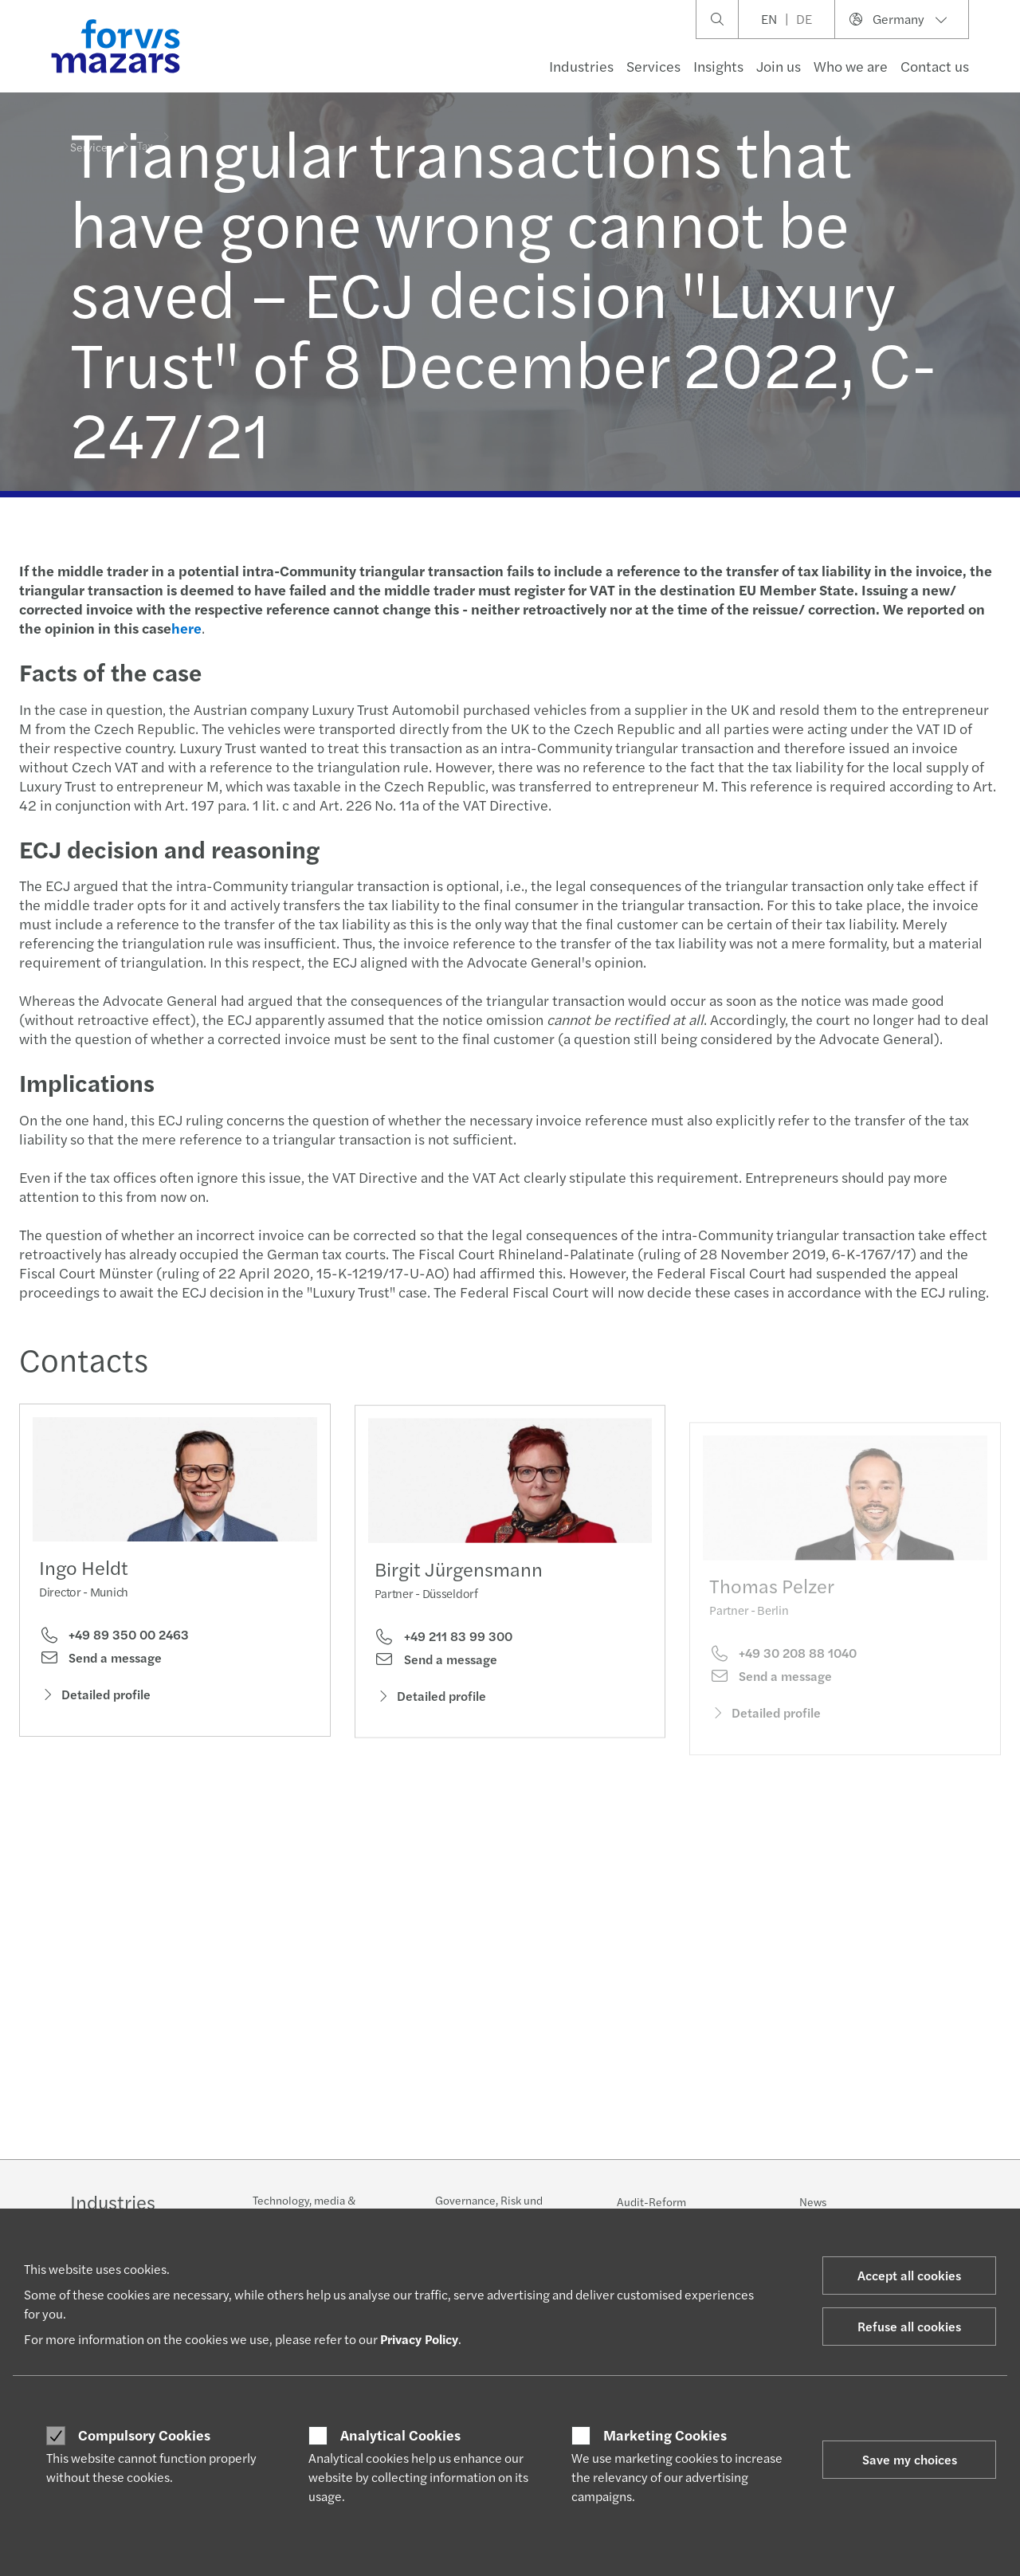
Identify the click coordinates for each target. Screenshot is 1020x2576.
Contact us (934, 66)
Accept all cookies (909, 2275)
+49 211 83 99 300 (443, 1665)
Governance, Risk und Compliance (489, 2208)
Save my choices (909, 2459)
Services (653, 66)
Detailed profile (95, 1699)
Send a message (100, 1663)
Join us (778, 66)
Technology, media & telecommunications (304, 2208)
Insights (718, 66)
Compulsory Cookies (144, 2435)
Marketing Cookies (665, 2435)
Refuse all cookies (909, 2326)
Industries (581, 66)
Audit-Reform (651, 2201)
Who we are (851, 66)
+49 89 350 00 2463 (114, 1640)
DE (804, 19)
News (812, 2201)
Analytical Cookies (400, 2435)
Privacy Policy (419, 2339)
